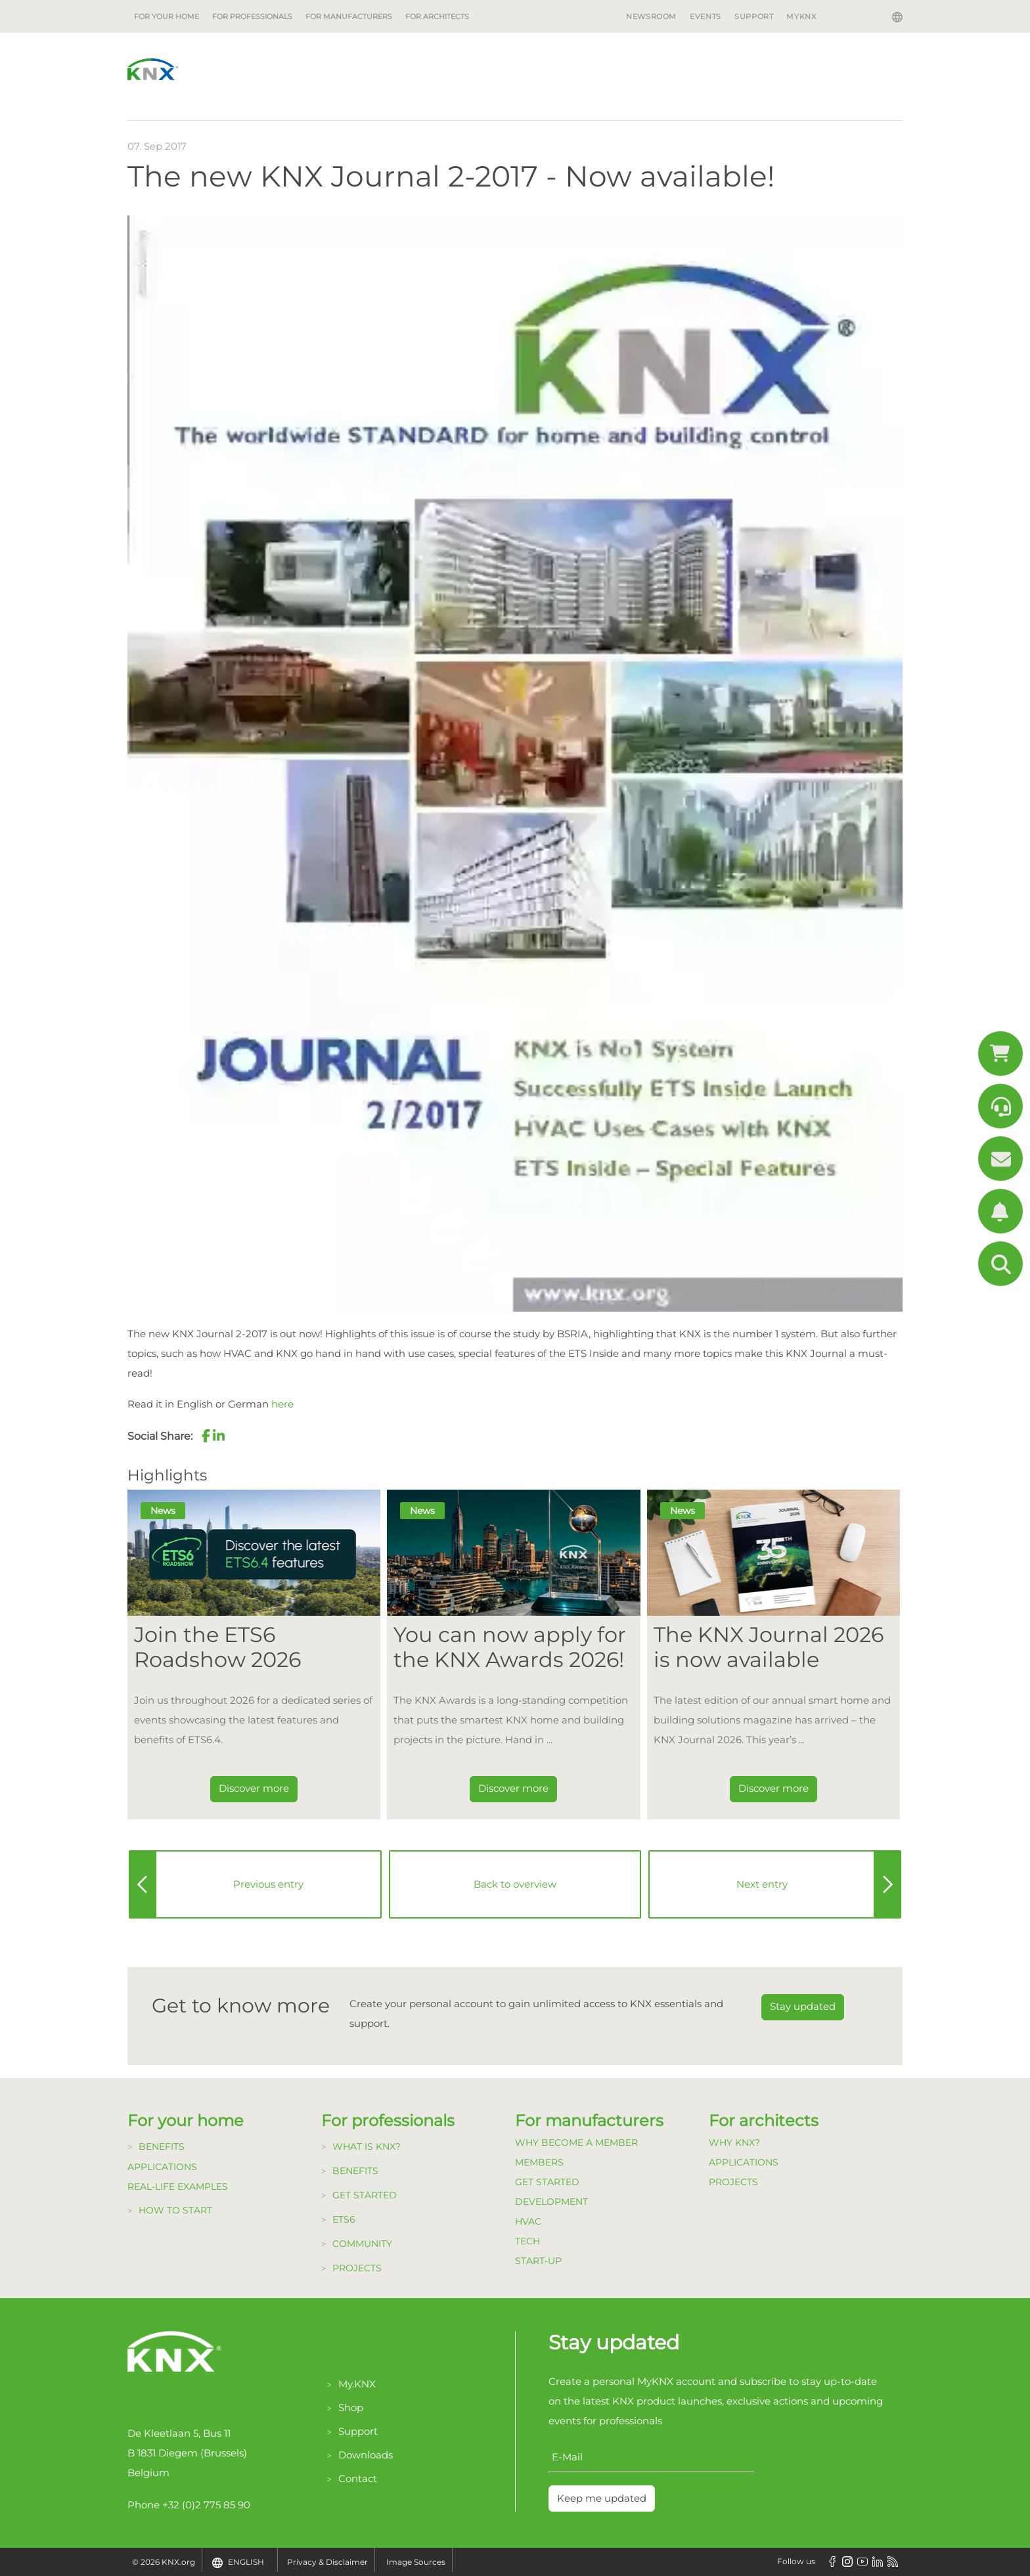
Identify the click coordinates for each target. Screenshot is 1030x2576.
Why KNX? (734, 2142)
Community (362, 2244)
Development (551, 2202)
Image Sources (415, 2562)
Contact (357, 2478)
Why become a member (576, 2142)
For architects (437, 16)
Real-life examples (177, 2186)
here (282, 1404)
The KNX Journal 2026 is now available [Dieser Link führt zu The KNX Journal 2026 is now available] (769, 1647)
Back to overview (515, 1884)
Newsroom (651, 16)
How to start (175, 2210)
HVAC (528, 2221)
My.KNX (357, 2384)
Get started (364, 2195)
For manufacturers (348, 16)
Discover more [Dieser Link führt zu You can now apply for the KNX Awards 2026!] (513, 1788)
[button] (205, 1435)
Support (753, 16)
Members (539, 2162)
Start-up (538, 2261)
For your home (166, 16)
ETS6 (343, 2219)
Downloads (365, 2455)
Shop (350, 2407)
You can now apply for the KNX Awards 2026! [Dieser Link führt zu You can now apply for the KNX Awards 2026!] (509, 1647)
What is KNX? (366, 2146)
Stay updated (803, 2006)
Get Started (547, 2182)
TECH (527, 2241)
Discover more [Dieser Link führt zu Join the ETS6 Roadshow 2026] (254, 1788)
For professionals (252, 16)
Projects (357, 2268)
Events (705, 16)
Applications (162, 2167)
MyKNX (801, 16)
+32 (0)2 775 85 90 (206, 2504)
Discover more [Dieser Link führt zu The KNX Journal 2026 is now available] (773, 1788)
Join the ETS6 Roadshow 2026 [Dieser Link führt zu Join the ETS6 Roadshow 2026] (217, 1647)
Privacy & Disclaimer (327, 2562)
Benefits (162, 2146)
